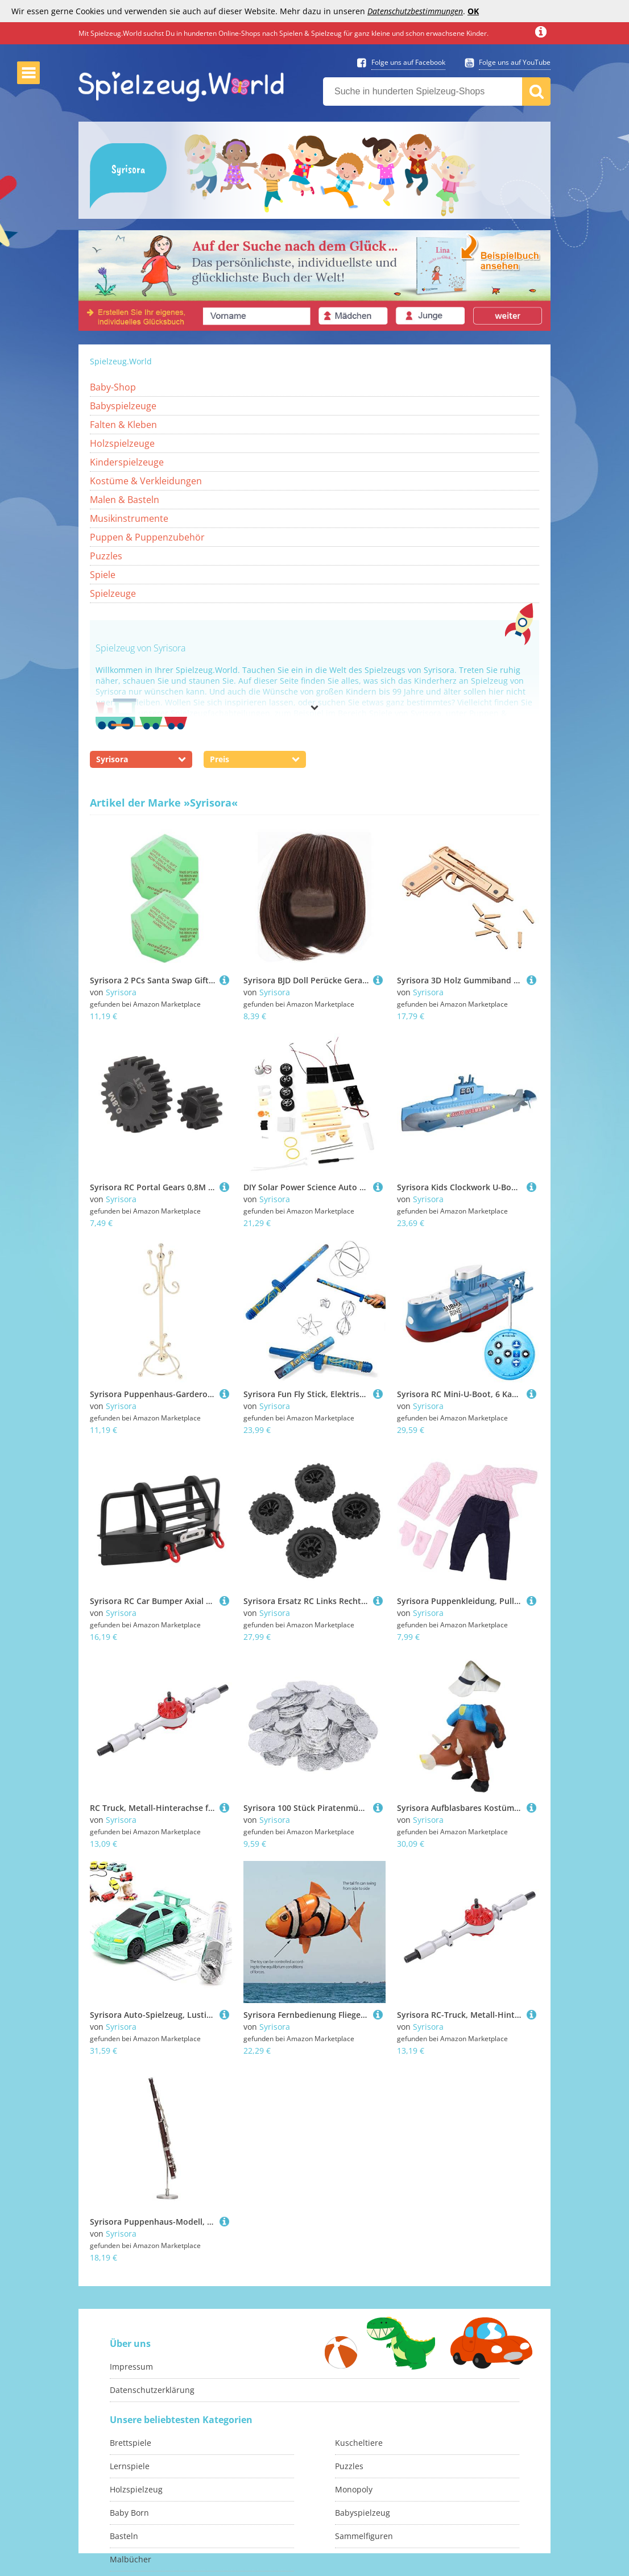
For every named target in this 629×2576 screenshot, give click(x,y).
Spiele (102, 574)
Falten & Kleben (123, 424)
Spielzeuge (113, 593)
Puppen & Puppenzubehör (147, 537)
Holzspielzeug (136, 2489)
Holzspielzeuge (122, 443)
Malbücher (130, 2559)
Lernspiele (130, 2466)
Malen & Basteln (124, 499)
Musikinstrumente (129, 518)
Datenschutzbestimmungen (415, 11)
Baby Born (129, 2512)
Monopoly (354, 2489)
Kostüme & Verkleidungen (146, 481)
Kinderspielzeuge (127, 462)
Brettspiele (130, 2442)
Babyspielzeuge (123, 406)
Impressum (131, 2366)
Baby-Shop (113, 387)
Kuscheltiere (359, 2442)
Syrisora (121, 992)
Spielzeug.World (121, 361)
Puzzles (106, 556)
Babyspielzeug (362, 2512)
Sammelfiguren (364, 2536)
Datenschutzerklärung (152, 2389)
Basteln (124, 2536)
